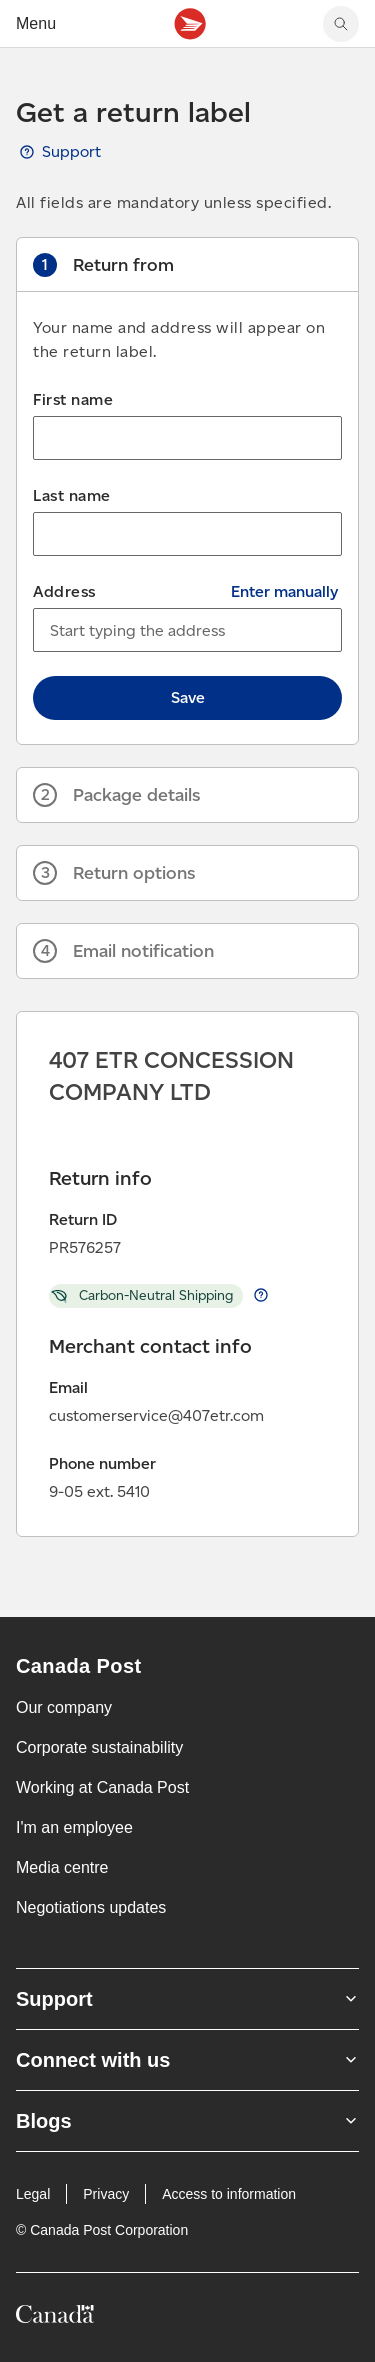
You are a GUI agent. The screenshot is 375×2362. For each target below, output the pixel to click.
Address (64, 591)
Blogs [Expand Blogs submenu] (187, 2121)
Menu (36, 23)
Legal (33, 2194)
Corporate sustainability (99, 1747)
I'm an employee (74, 1827)
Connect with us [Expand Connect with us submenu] (187, 2060)
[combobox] (187, 630)
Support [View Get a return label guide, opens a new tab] (71, 151)
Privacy (106, 2194)
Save (188, 697)
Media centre (62, 1867)
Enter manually (284, 591)
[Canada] (55, 2317)
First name (73, 399)
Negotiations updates (91, 1907)
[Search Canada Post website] (341, 24)
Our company (64, 1707)
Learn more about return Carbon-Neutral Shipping (261, 1295)
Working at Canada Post (102, 1787)
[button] (187, 265)
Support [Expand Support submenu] (187, 1999)
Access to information (229, 2194)
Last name (72, 495)
